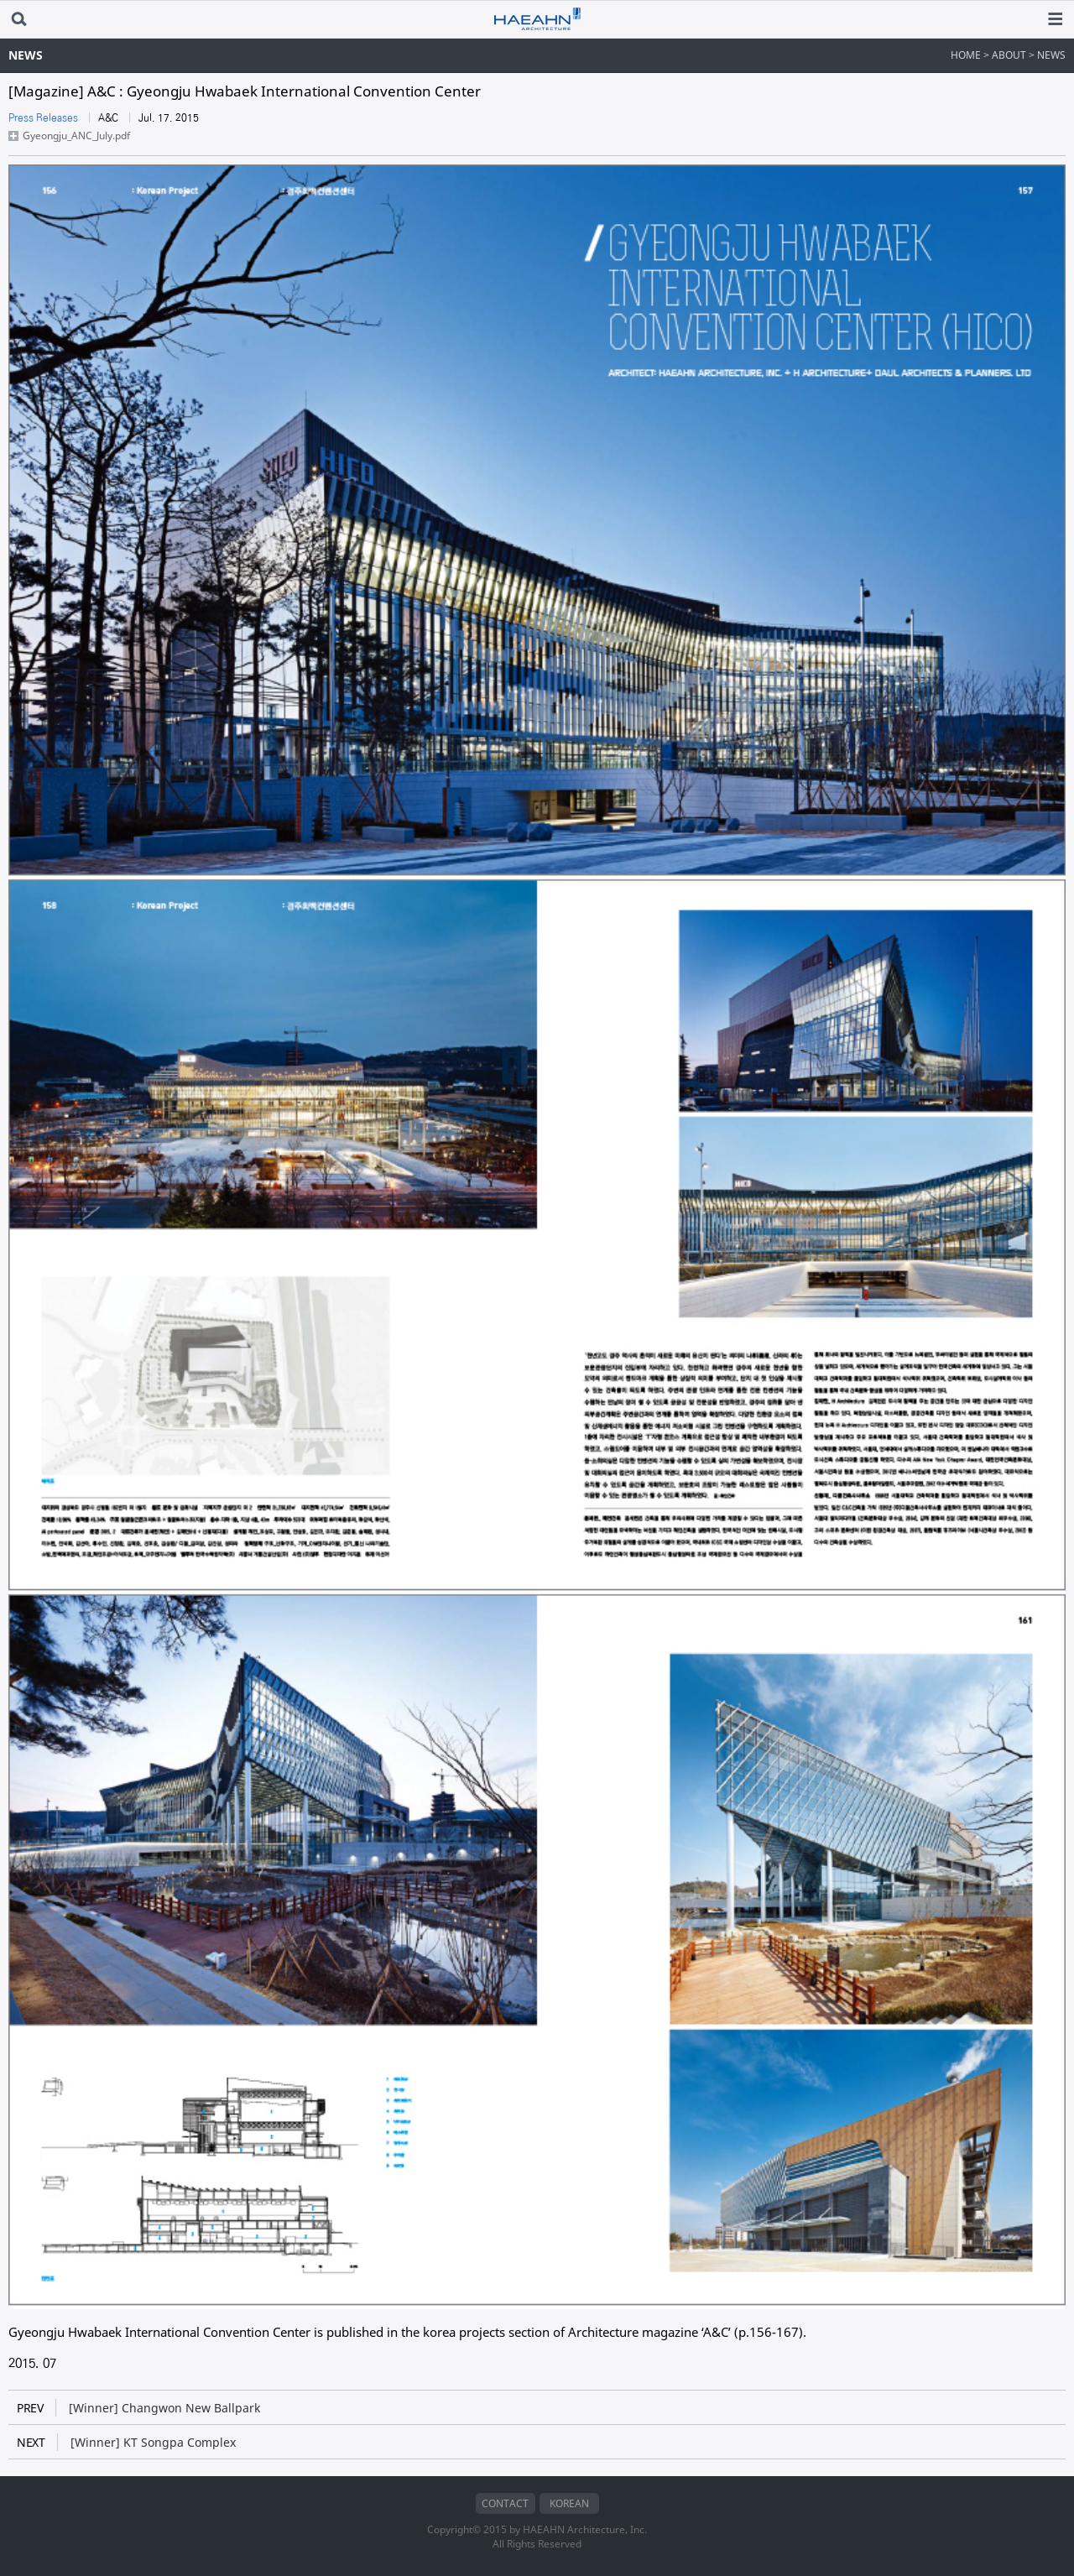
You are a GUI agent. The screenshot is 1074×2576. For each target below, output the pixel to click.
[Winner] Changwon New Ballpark (138, 2408)
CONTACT (505, 2503)
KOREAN (569, 2503)
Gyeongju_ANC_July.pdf (76, 135)
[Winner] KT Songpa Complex (126, 2442)
